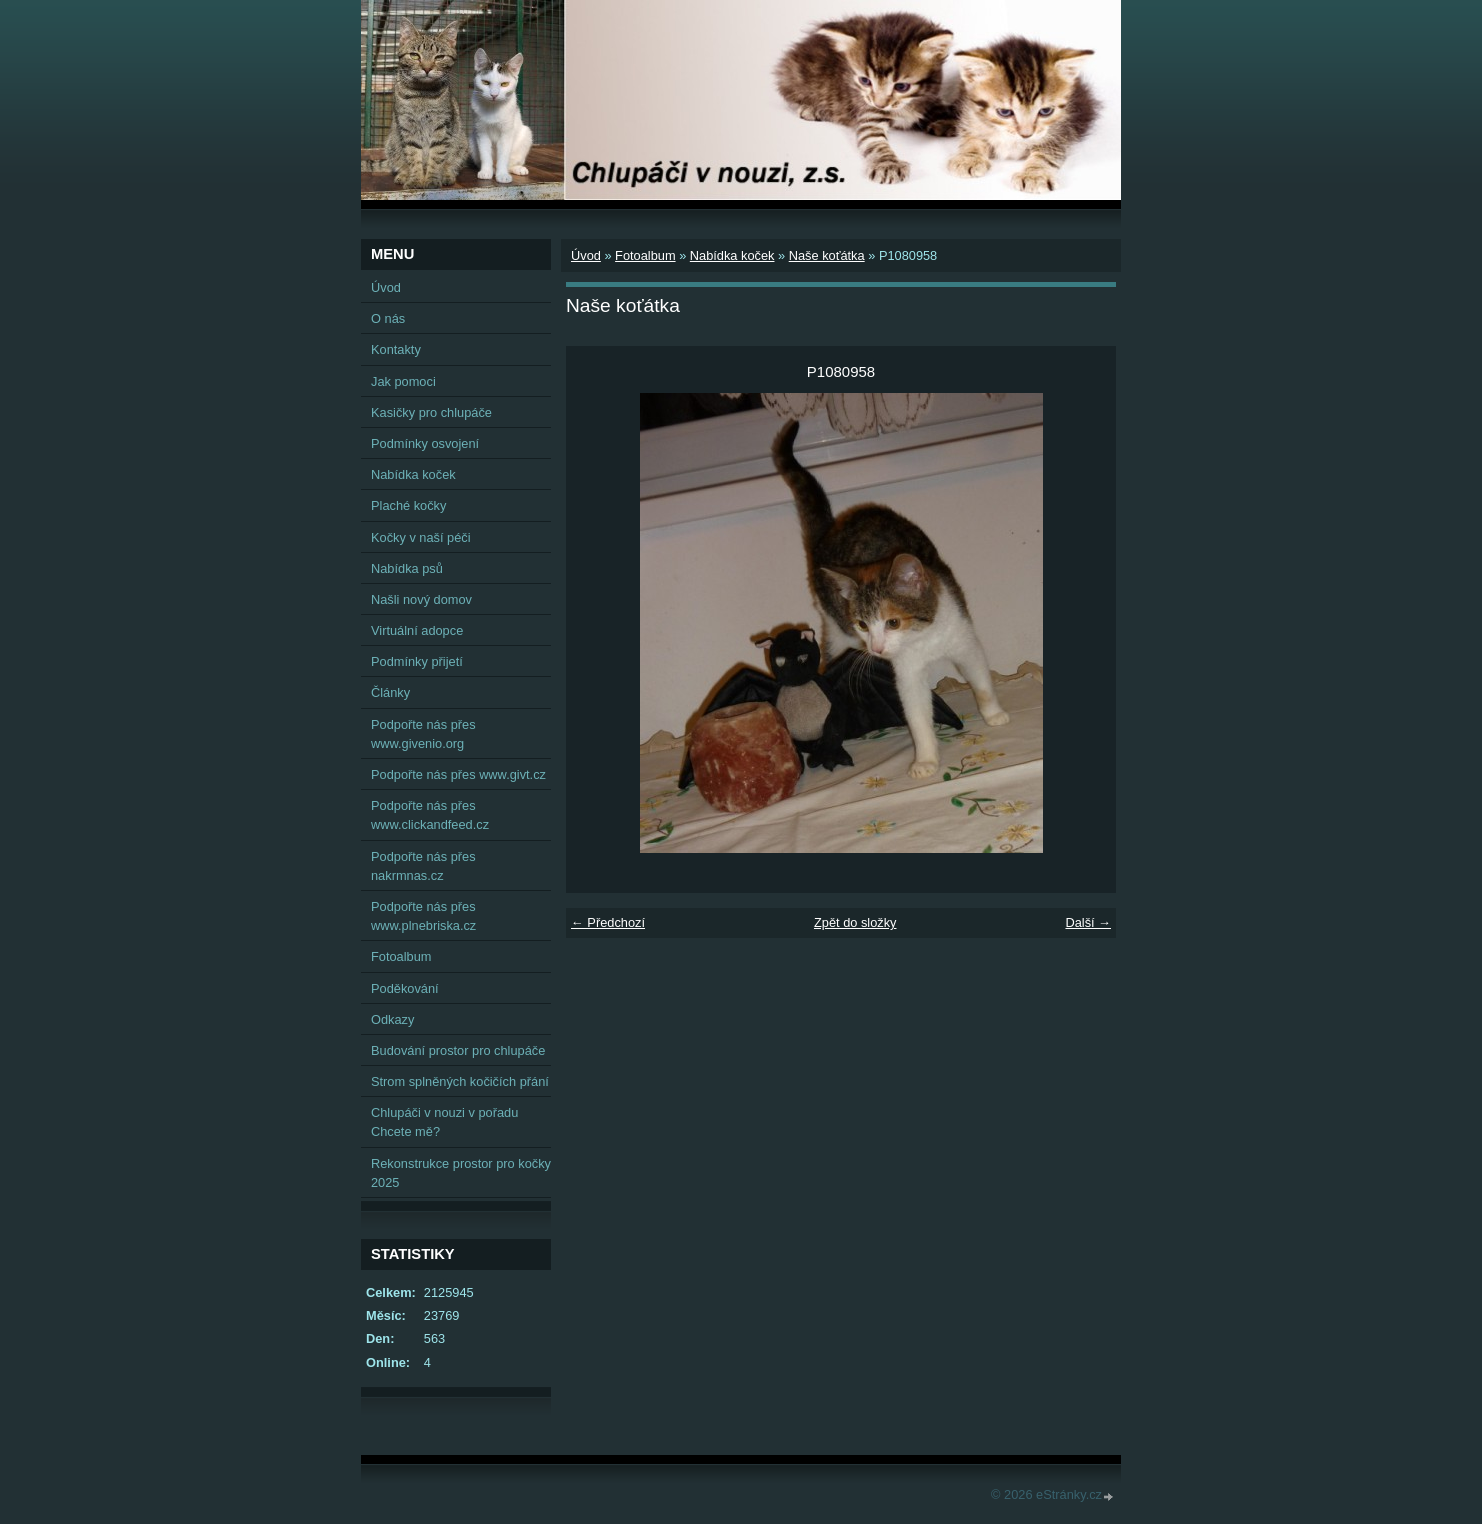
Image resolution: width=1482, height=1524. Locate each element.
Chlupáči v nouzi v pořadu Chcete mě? (444, 1122)
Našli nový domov (421, 599)
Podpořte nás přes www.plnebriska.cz (423, 916)
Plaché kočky (408, 505)
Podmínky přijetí (417, 661)
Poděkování (405, 988)
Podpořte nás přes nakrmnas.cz (423, 866)
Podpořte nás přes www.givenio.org (423, 734)
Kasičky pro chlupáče (431, 412)
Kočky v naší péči (421, 537)
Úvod (586, 255)
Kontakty (396, 349)
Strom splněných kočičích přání (460, 1081)
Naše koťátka (827, 255)
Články (390, 692)
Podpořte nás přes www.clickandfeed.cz (430, 815)
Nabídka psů (407, 568)
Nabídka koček (732, 255)
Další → (1088, 922)
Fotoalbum (645, 255)
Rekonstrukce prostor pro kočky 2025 (461, 1173)
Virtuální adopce (417, 630)
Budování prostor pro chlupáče (458, 1050)
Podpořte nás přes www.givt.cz (458, 774)
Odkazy (392, 1019)
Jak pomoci (403, 381)
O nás (388, 318)
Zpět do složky (855, 922)
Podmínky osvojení (425, 443)
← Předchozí (608, 922)
